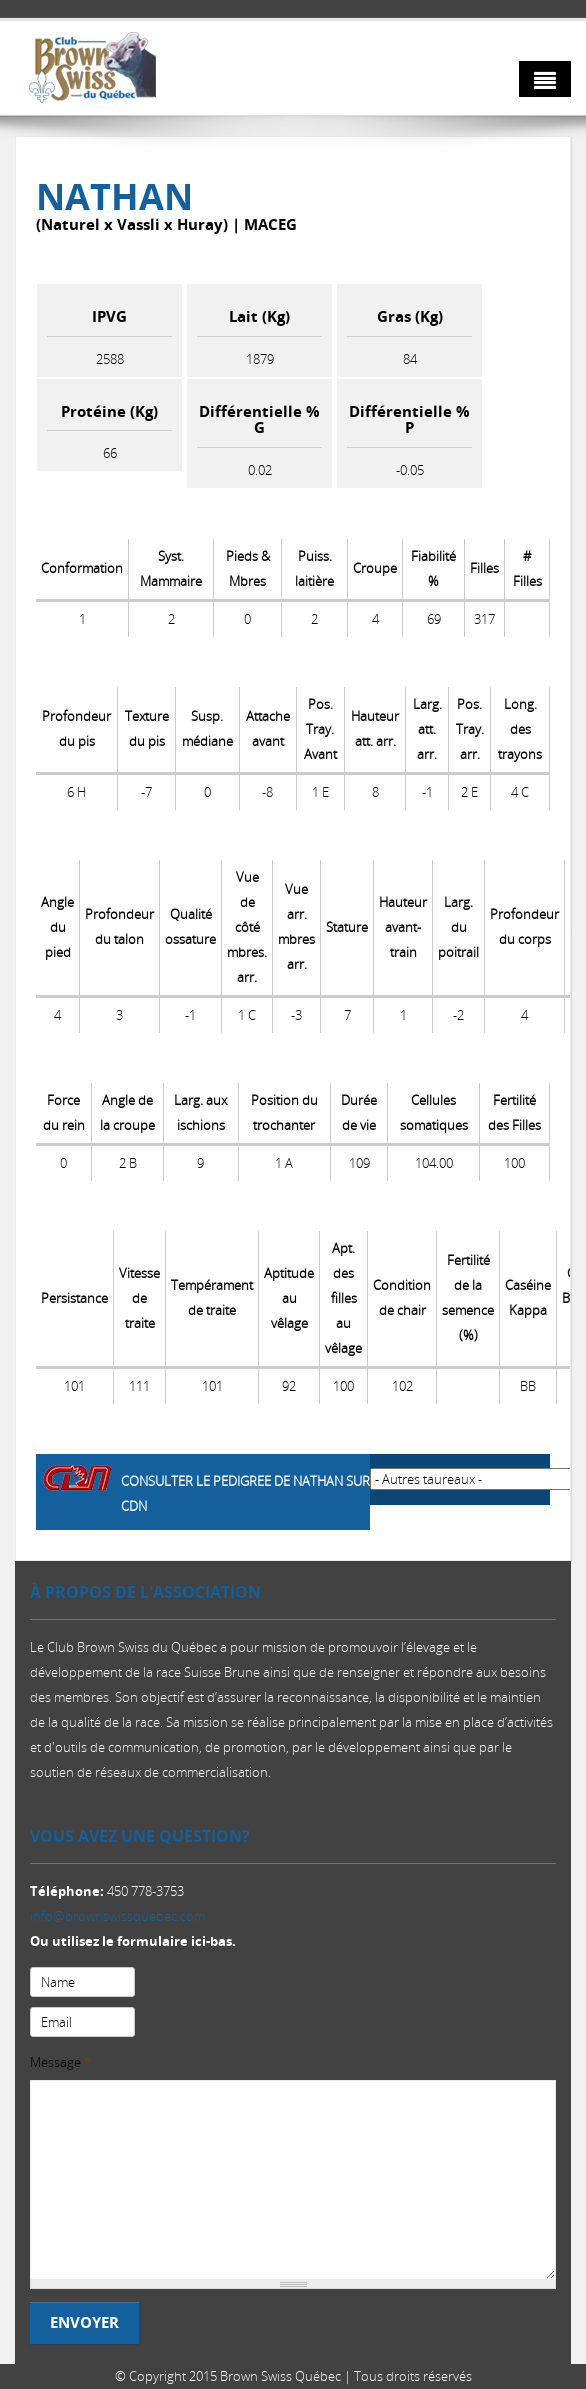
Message (60, 2062)
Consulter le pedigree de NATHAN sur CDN (245, 1493)
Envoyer (84, 2322)
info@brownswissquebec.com (117, 1916)
